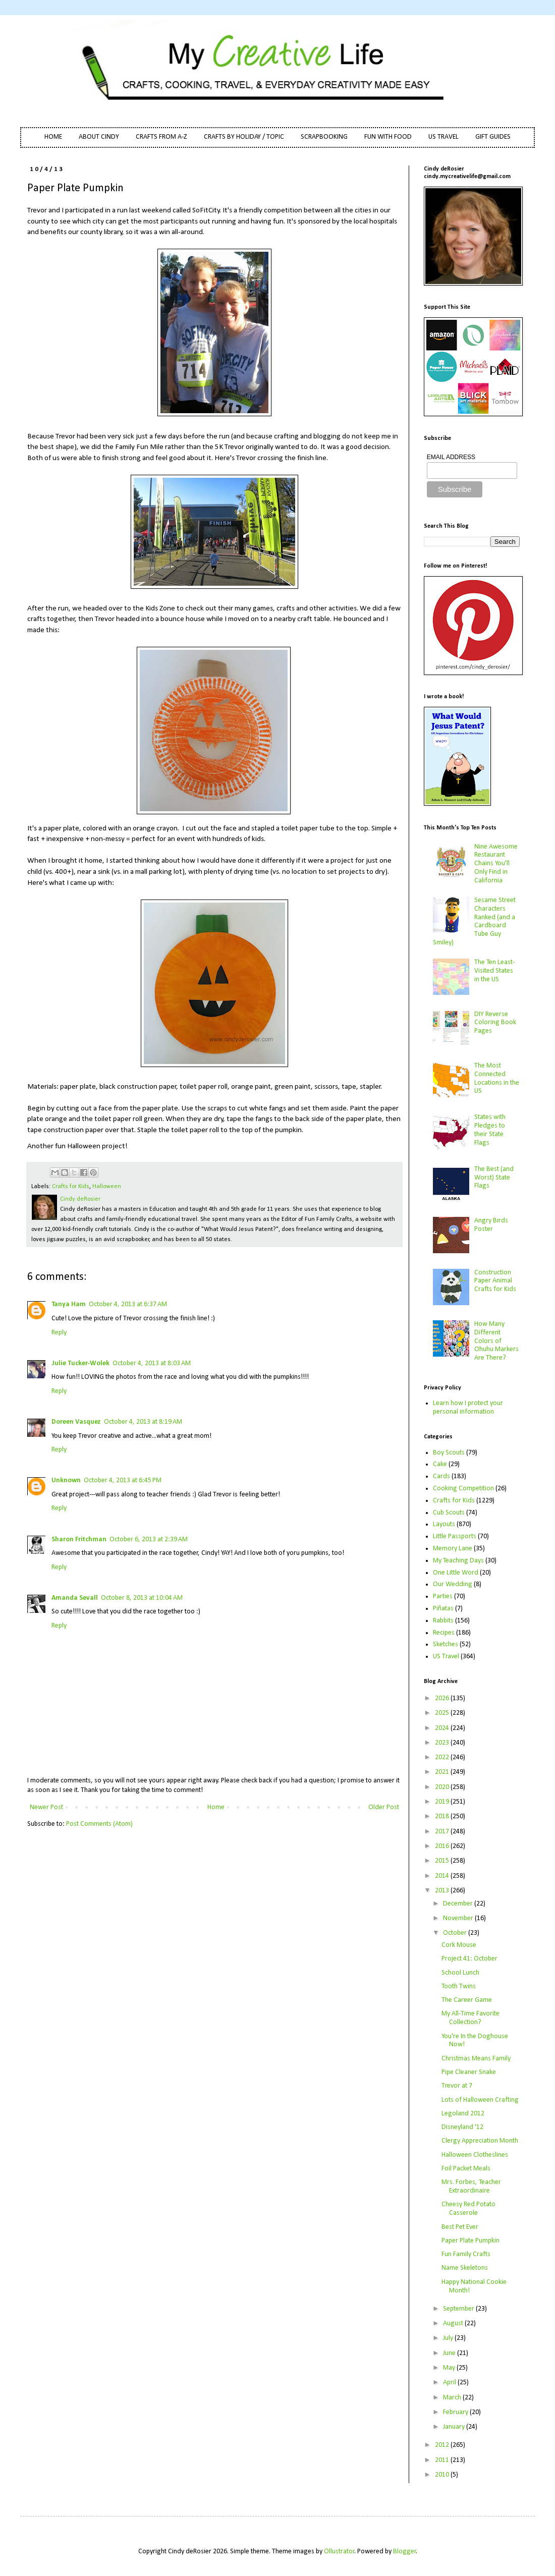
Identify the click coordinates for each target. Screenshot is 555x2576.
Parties (443, 1596)
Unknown (66, 1480)
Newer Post (46, 1807)
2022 (443, 1757)
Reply (59, 1332)
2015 (443, 1861)
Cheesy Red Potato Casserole (468, 2209)
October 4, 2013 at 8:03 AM (152, 1363)
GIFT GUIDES (493, 137)
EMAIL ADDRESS (451, 457)
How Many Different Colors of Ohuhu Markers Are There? (496, 1341)
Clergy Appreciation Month (479, 2141)
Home (216, 1807)
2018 (443, 1816)
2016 (443, 1846)
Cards (441, 1476)
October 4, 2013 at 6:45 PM (122, 1480)
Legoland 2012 (462, 2113)
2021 (443, 1772)
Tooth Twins (458, 1986)
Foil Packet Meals (465, 2168)
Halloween (106, 1187)
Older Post (383, 1807)
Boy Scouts (449, 1453)
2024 (443, 1728)
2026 (443, 1698)
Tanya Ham (68, 1304)
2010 (443, 2475)
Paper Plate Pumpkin (470, 2241)
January (454, 2427)
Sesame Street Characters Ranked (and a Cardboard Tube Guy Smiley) (474, 921)
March (453, 2397)
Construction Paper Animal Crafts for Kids (495, 1281)
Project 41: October (469, 1959)
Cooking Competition (463, 1488)
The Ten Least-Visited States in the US (494, 971)
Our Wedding (452, 1584)
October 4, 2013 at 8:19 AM (143, 1422)
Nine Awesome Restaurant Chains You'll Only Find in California (496, 863)
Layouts (444, 1524)
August (454, 2323)
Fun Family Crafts (465, 2254)
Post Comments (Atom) (99, 1824)
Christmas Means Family (476, 2058)
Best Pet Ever (459, 2227)
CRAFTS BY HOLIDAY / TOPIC (244, 137)
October (455, 1933)
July (449, 2338)
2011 (443, 2460)
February (456, 2412)
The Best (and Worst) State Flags (494, 1177)
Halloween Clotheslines (474, 2155)
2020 (443, 1787)
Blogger (404, 2551)
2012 (443, 2445)
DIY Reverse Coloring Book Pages (495, 1023)
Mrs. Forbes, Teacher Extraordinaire (471, 2186)
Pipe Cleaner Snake (468, 2072)
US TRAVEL (443, 137)
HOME (53, 137)
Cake (440, 1464)
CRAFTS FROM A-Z (161, 137)
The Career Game (466, 2000)
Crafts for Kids (70, 1187)
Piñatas (443, 1608)
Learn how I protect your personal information (468, 1407)
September (459, 2309)
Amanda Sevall (74, 1598)
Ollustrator (339, 2551)
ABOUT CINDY (99, 137)
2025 (443, 1713)
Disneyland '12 (462, 2127)
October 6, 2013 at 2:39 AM (148, 1539)
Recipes (444, 1633)
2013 (443, 1890)
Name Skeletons (464, 2268)
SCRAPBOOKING (324, 137)
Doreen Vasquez (76, 1422)
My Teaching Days (458, 1560)
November (459, 1918)
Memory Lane (452, 1548)
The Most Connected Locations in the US (496, 1078)
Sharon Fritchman (78, 1539)
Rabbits (443, 1621)
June (450, 2353)
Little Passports (454, 1536)
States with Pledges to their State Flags (490, 1129)
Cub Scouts (449, 1513)
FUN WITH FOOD (388, 137)
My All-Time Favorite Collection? (470, 2018)
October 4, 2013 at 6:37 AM (128, 1304)
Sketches (445, 1644)
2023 (443, 1743)
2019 (443, 1802)
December (458, 1904)
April (450, 2382)
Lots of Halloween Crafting (480, 2100)
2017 (443, 1831)
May (450, 2368)
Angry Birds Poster (491, 1225)
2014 (443, 1876)
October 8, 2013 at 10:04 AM (142, 1598)
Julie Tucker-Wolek (80, 1363)
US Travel (446, 1656)
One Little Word (455, 1573)
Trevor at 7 (456, 2086)
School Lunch (460, 1973)
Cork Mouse (458, 1945)
